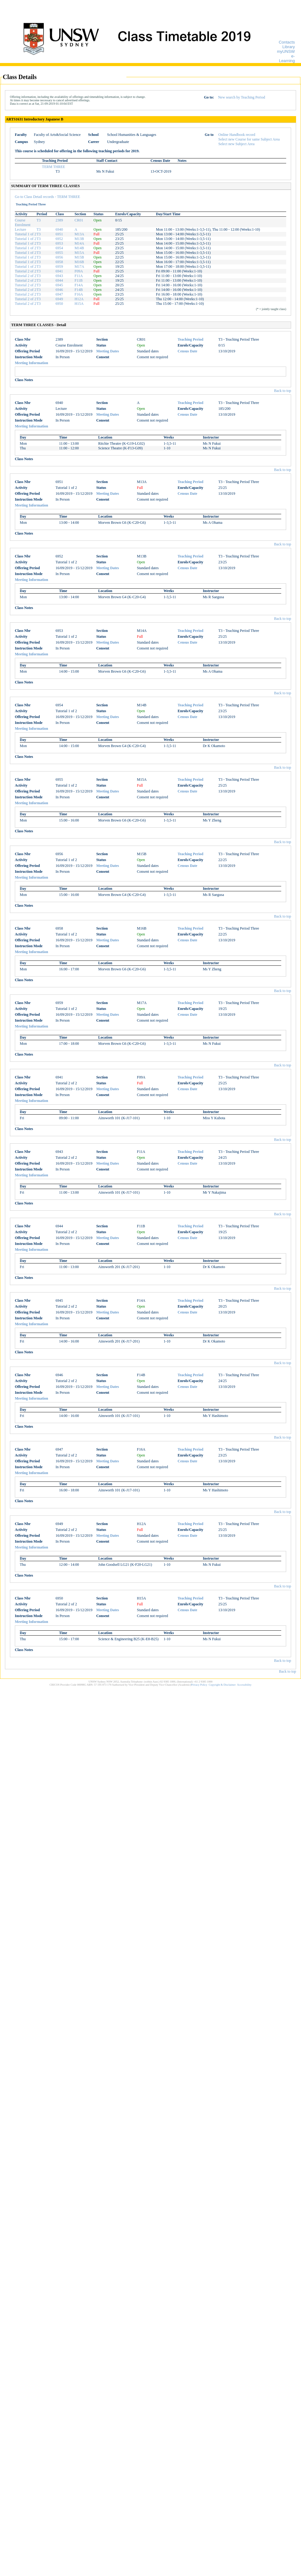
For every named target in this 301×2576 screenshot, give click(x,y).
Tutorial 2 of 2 (25, 271)
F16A (78, 294)
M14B (79, 248)
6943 (59, 276)
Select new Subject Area (236, 144)
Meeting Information (31, 363)
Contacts (287, 42)
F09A (78, 271)
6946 (59, 290)
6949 (59, 299)
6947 (59, 294)
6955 (59, 252)
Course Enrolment (23, 222)
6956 (59, 257)
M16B (79, 262)
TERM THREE (53, 167)
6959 (59, 266)
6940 (59, 229)
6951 (59, 234)
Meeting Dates (107, 351)
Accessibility (244, 1684)
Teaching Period (190, 339)
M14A (79, 243)
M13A (79, 234)
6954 (59, 248)
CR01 (78, 220)
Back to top (282, 391)
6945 (59, 285)
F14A (78, 285)
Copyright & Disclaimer (222, 1684)
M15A (79, 252)
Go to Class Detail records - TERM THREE (47, 197)
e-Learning (287, 58)
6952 (59, 239)
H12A (78, 299)
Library (288, 46)
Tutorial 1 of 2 (25, 234)
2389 (59, 220)
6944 (59, 280)
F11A (78, 276)
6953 (59, 243)
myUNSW (286, 51)
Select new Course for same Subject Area (249, 139)
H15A (78, 303)
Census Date (187, 351)
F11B (78, 280)
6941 (59, 271)
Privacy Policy (199, 1684)
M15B (79, 257)
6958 (59, 262)
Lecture (20, 229)
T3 (38, 220)
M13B (79, 239)
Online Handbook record (236, 134)
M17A (79, 266)
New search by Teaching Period (241, 97)
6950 (59, 303)
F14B (78, 290)
